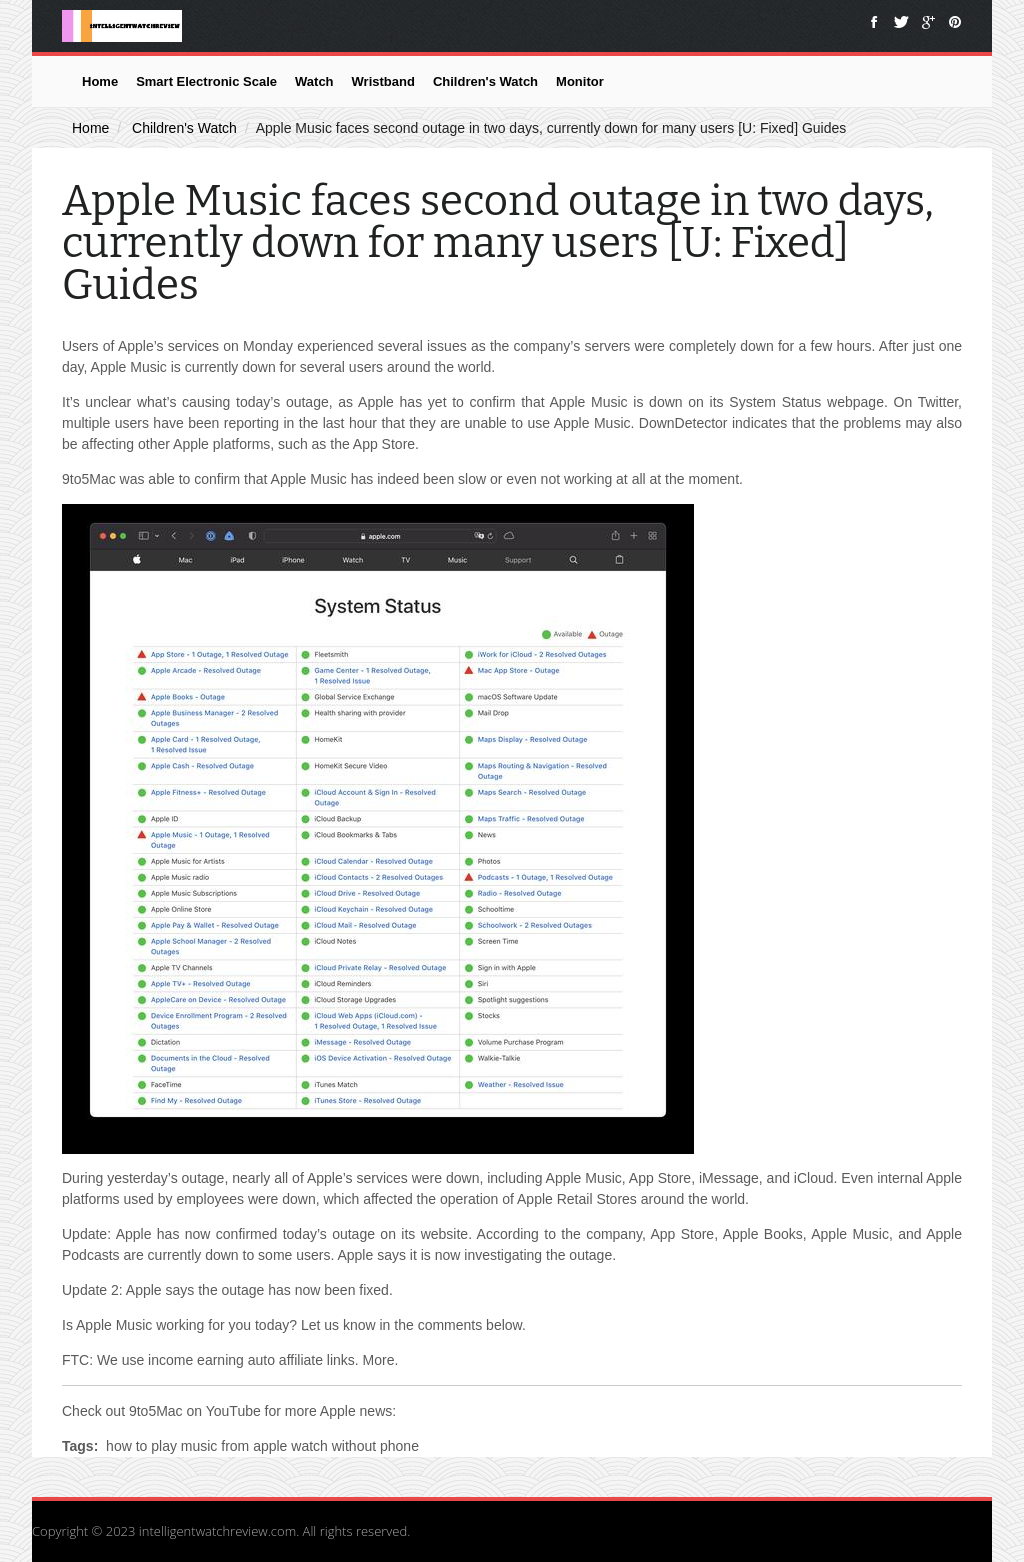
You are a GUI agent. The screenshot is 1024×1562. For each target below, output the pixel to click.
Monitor (580, 81)
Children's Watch (485, 81)
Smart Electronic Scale (206, 81)
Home (100, 81)
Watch (314, 81)
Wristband (383, 81)
